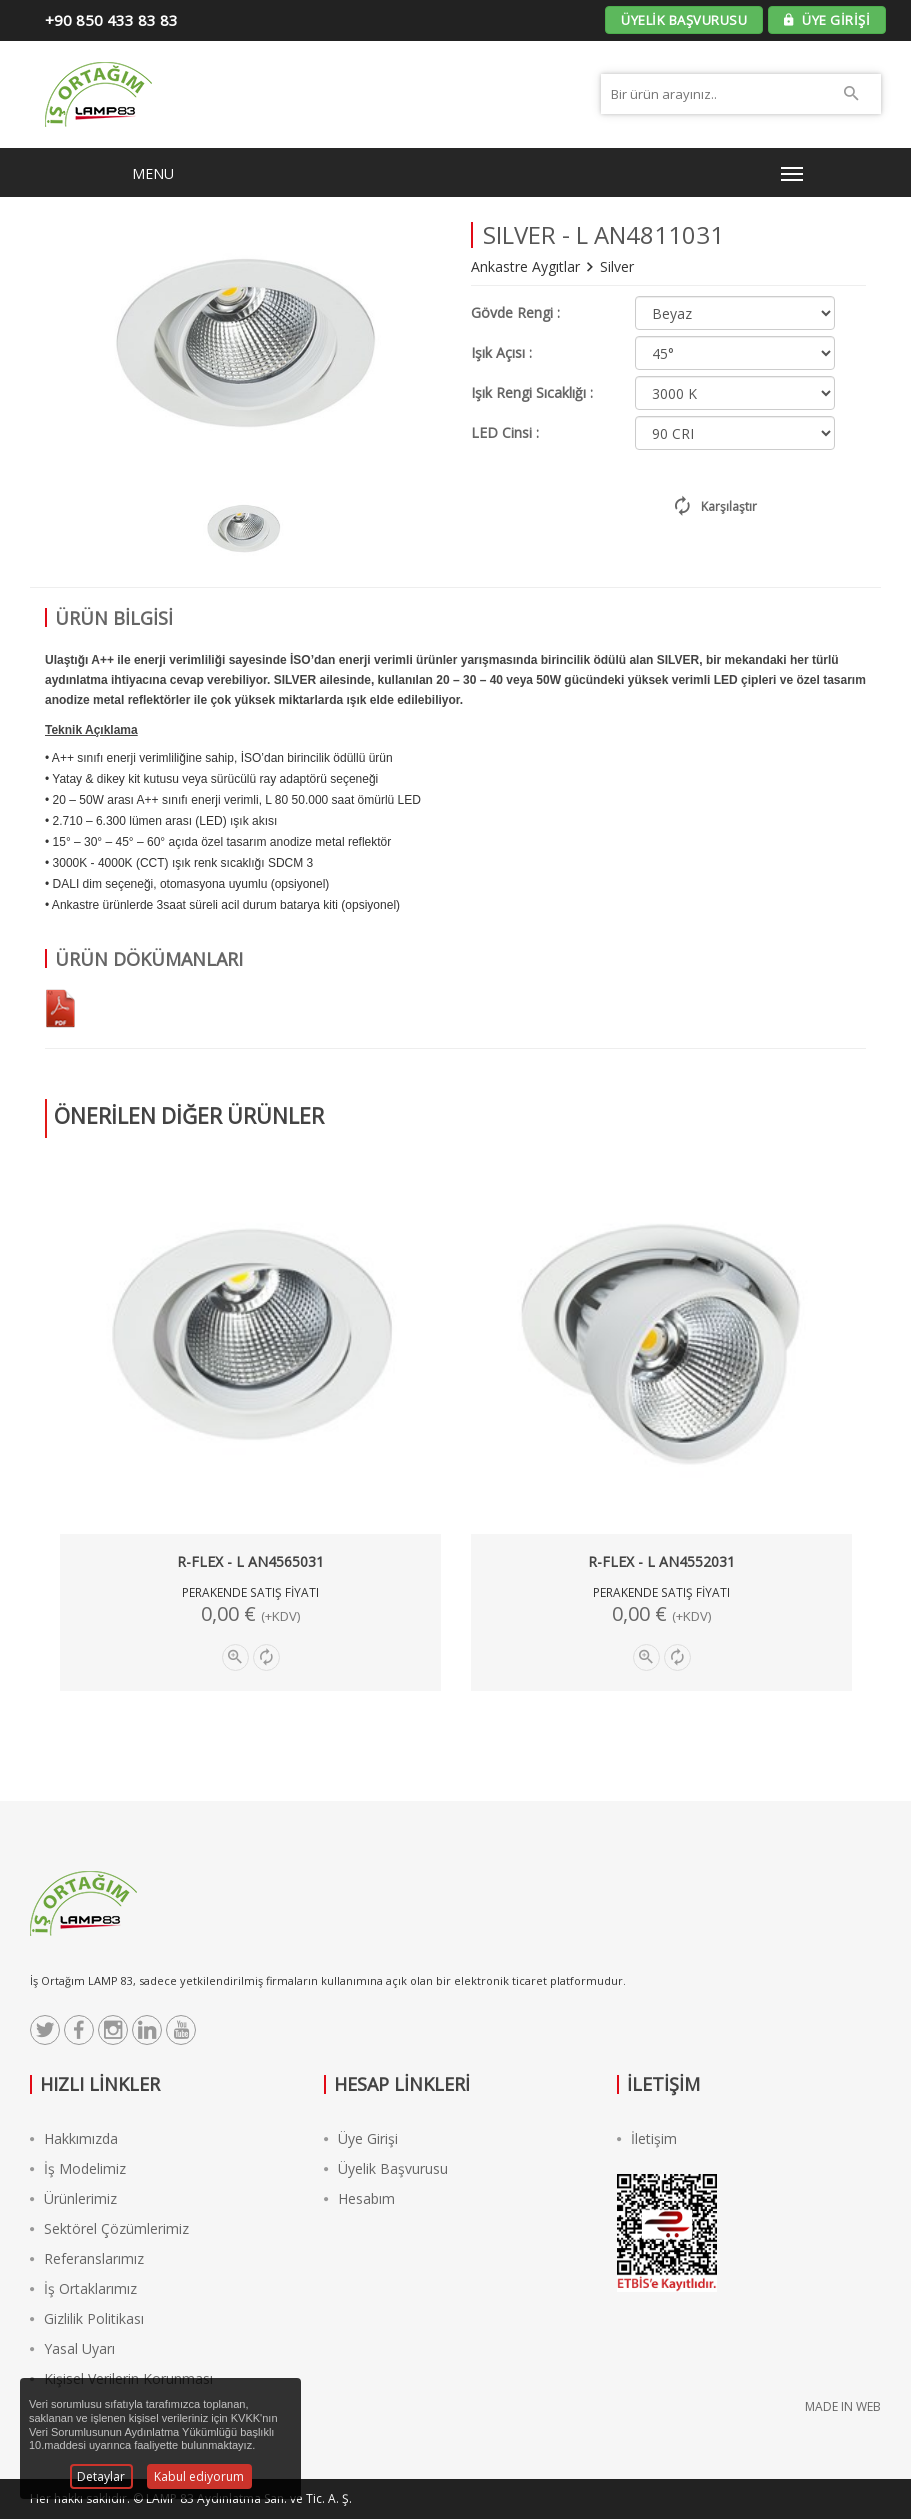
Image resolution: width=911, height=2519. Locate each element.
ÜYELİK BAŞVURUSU (684, 20)
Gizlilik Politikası (87, 2318)
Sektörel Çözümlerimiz (109, 2228)
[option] (243, 528)
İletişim (647, 2138)
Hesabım (359, 2198)
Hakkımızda (74, 2138)
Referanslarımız (87, 2258)
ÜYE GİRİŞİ (827, 20)
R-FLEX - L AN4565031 (250, 1561)
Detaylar (101, 2476)
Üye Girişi (361, 2138)
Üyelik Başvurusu (386, 2168)
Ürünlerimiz (73, 2198)
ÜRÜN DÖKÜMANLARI (149, 959)
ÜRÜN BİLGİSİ (114, 618)
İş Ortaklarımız (83, 2288)
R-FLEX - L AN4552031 (661, 1561)
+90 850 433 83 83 (111, 20)
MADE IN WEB (843, 2406)
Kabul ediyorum (199, 2476)
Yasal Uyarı (72, 2348)
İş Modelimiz (78, 2168)
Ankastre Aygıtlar (527, 266)
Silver (617, 266)
